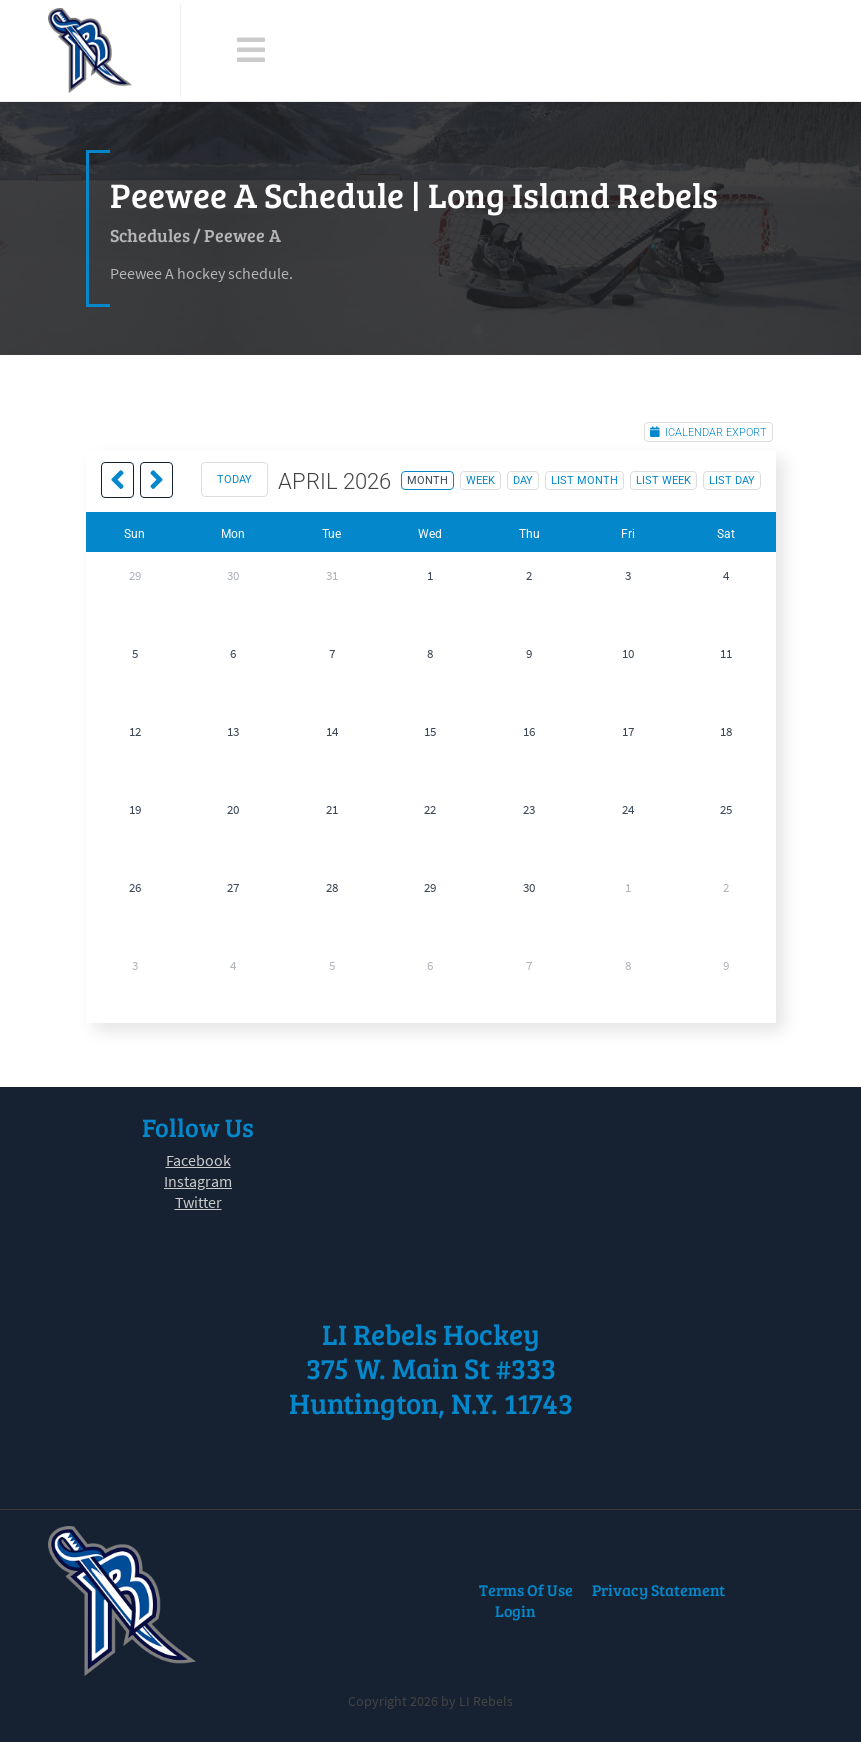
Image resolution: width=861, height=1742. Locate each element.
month (427, 480)
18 (726, 731)
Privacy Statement (658, 1589)
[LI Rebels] (90, 50)
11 (726, 653)
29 (135, 575)
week (480, 480)
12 (135, 731)
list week (663, 480)
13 (233, 731)
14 (332, 731)
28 (332, 887)
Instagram (198, 1181)
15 (430, 731)
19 (135, 809)
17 (628, 731)
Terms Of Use (526, 1589)
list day (732, 480)
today (234, 479)
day (523, 480)
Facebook (198, 1160)
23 (529, 809)
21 (332, 809)
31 (332, 575)
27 (233, 887)
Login (515, 1610)
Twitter (198, 1202)
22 (430, 809)
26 (135, 887)
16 (529, 731)
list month (584, 480)
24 (628, 809)
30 (233, 575)
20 (233, 809)
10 (628, 653)
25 (726, 809)
